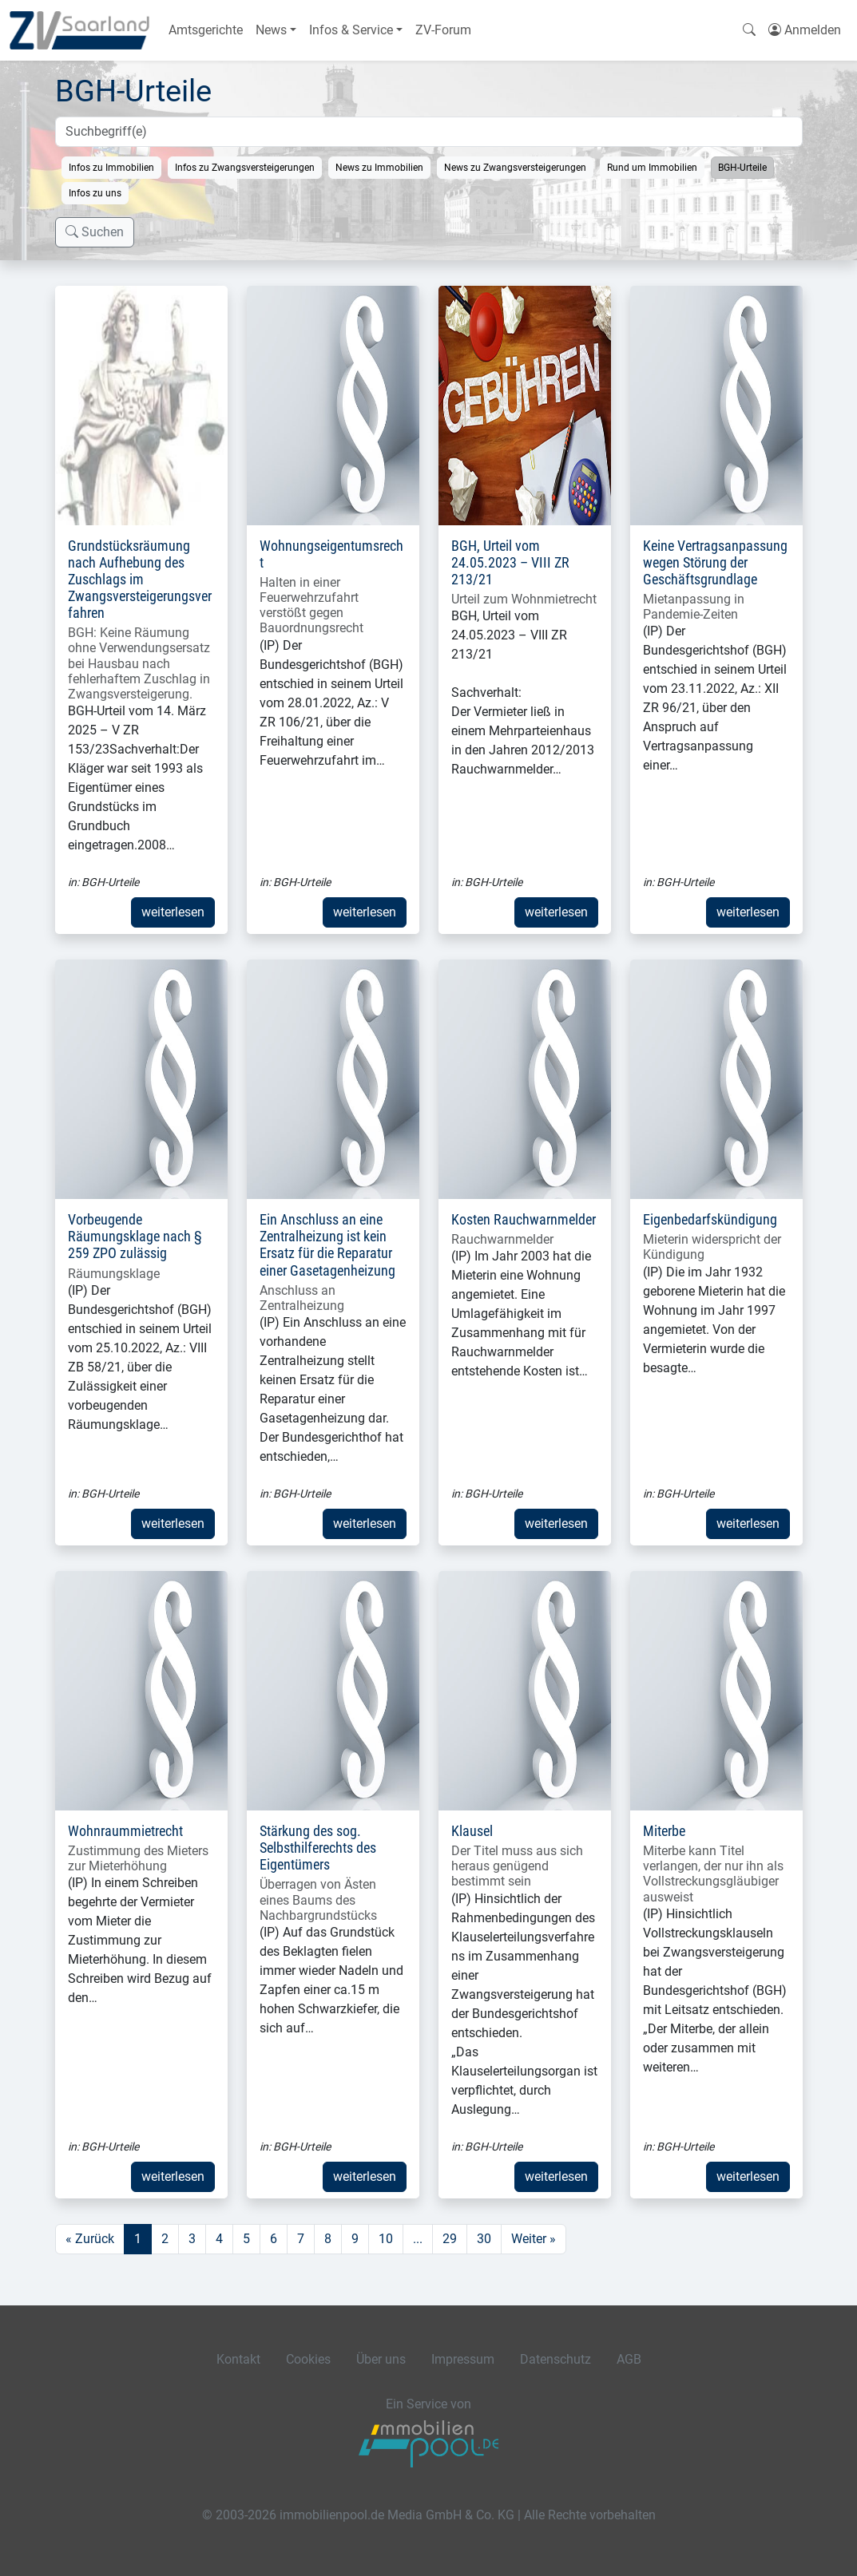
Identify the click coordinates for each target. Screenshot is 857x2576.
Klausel (472, 1831)
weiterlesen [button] (172, 912)
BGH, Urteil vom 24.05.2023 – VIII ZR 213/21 (510, 563)
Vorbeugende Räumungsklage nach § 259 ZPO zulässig (135, 1236)
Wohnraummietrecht (125, 1831)
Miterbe (664, 1831)
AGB (629, 2359)
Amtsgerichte (206, 30)
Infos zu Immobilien (111, 167)
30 (484, 2238)
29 (449, 2238)
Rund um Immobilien (652, 167)
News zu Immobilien (379, 167)
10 (386, 2238)
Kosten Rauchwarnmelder (523, 1220)
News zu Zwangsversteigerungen (515, 167)
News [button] (271, 30)
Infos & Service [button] (351, 30)
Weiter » (533, 2238)
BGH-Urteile (742, 167)
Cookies (308, 2359)
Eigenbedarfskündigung (710, 1220)
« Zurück (89, 2238)
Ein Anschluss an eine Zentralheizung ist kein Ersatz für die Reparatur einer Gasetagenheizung (327, 1245)
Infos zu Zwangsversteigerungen (245, 167)
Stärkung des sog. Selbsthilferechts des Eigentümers (318, 1848)
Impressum (462, 2359)
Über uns (381, 2359)
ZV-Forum (443, 30)
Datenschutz (555, 2359)
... (418, 2238)
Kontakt (238, 2359)
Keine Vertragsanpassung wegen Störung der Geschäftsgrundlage (715, 563)
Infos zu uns (95, 193)
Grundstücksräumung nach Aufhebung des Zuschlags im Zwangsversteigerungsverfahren (140, 579)
